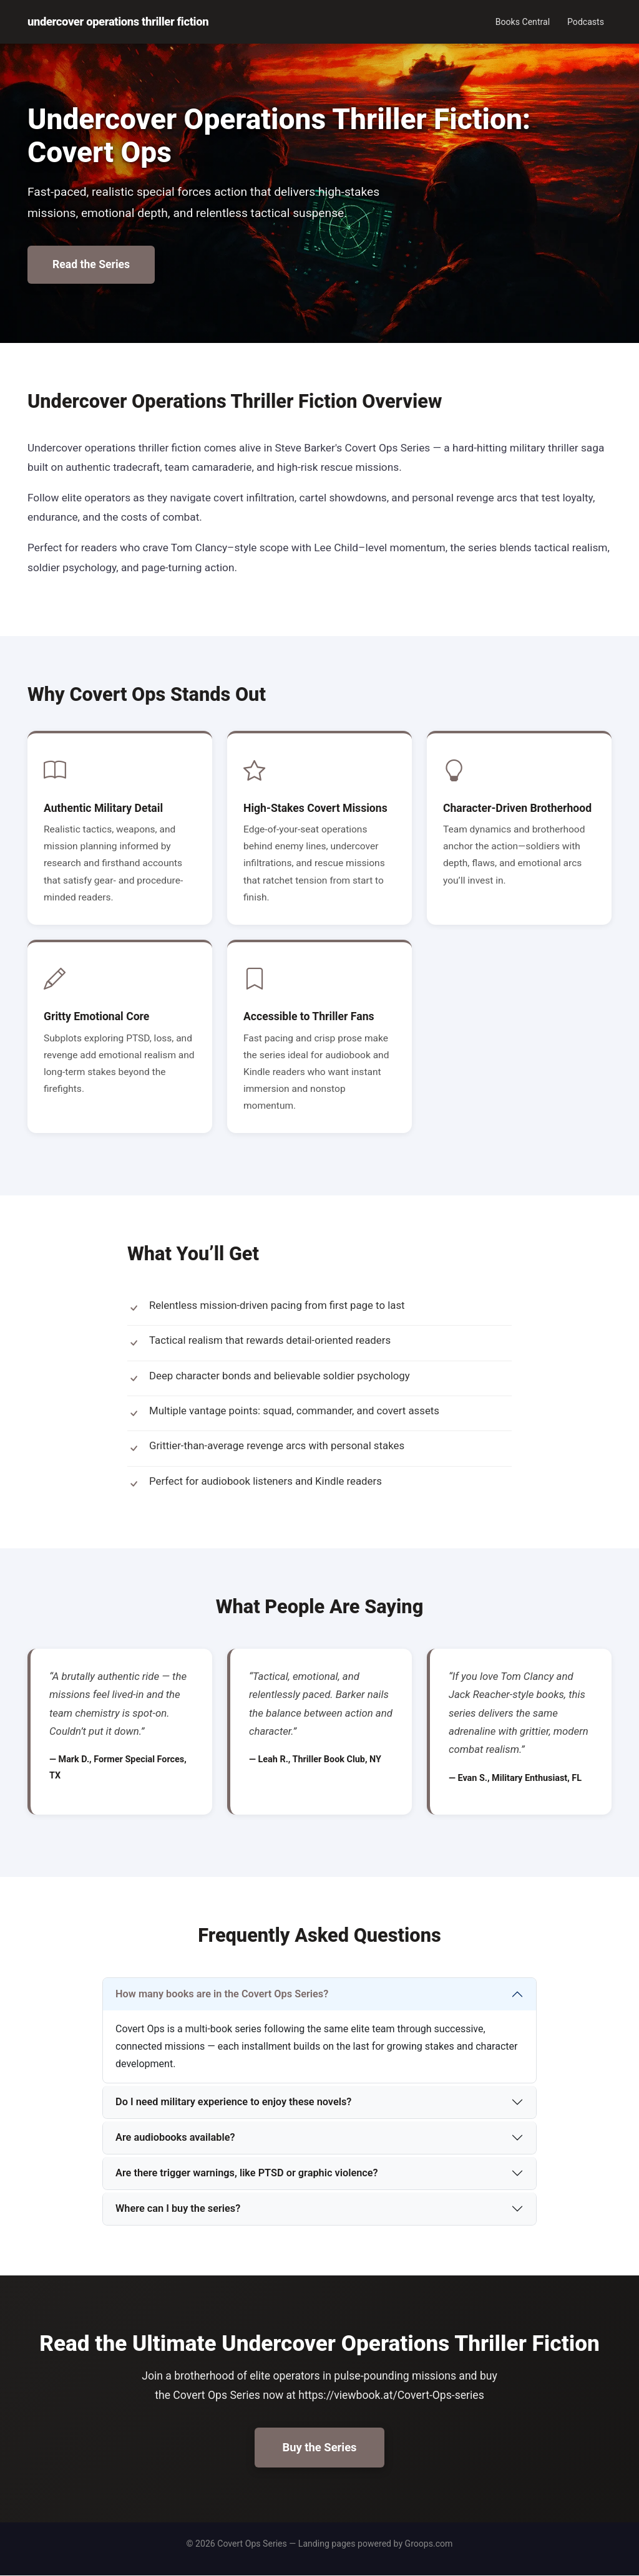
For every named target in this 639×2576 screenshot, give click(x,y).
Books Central (522, 22)
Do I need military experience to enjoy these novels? (233, 2102)
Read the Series (91, 264)
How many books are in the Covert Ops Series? (221, 1994)
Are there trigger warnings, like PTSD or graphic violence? (246, 2173)
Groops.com (429, 2544)
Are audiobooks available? (175, 2137)
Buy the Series (319, 2447)
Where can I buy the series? (177, 2208)
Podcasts (585, 22)
